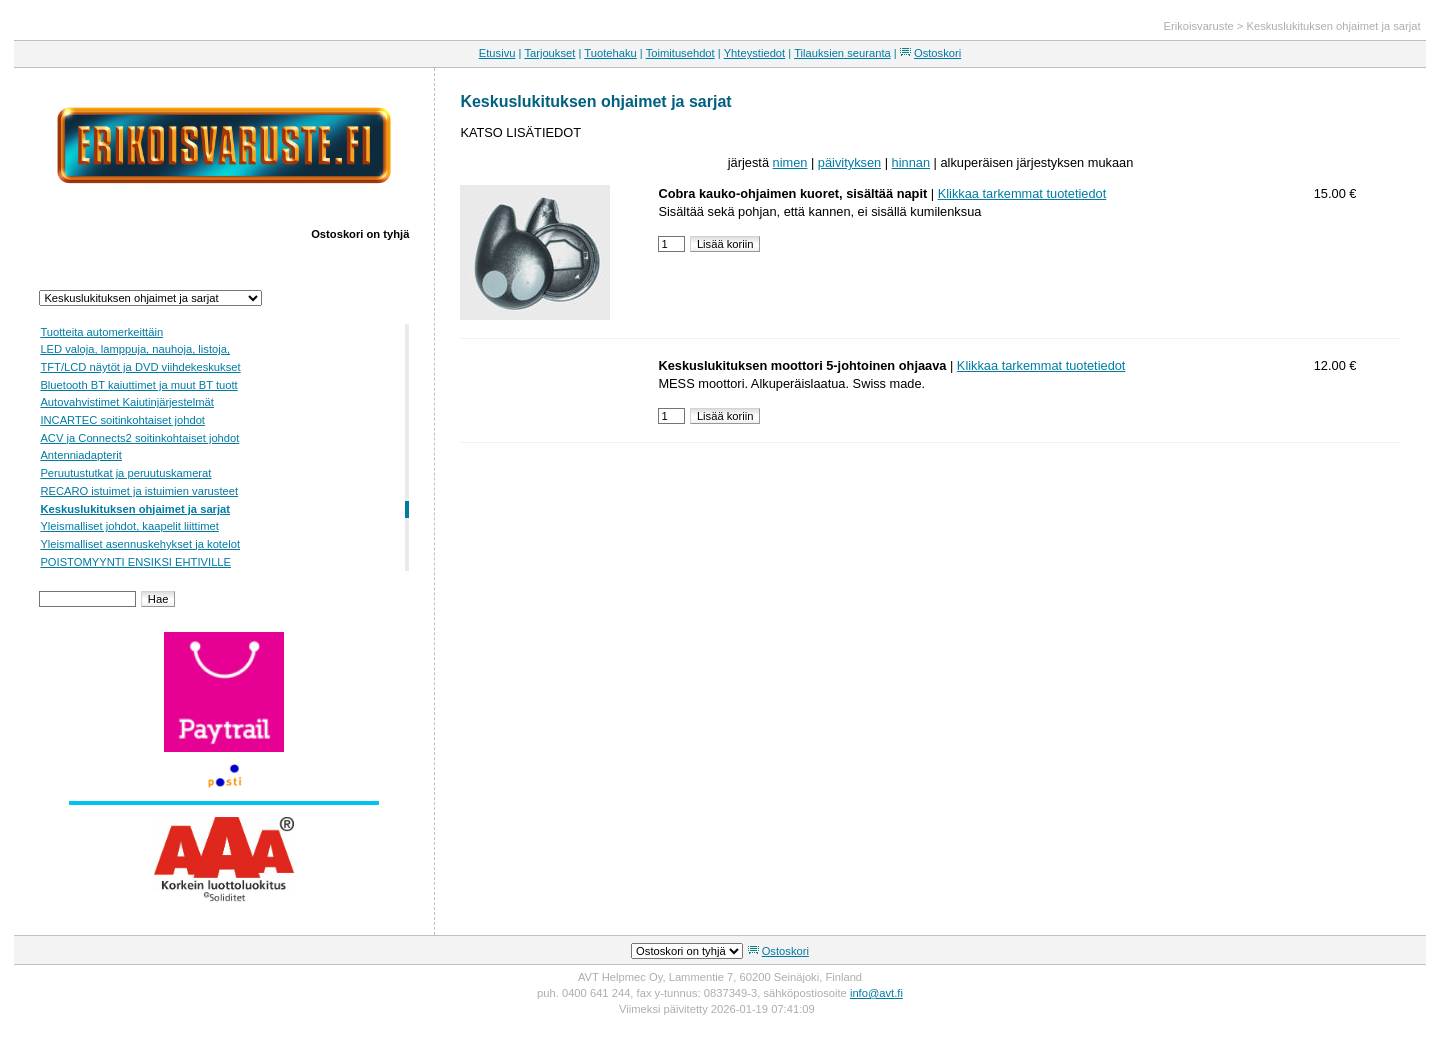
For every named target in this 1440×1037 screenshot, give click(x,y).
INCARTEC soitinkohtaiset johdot (122, 420)
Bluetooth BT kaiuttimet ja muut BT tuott (138, 385)
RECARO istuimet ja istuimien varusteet (139, 491)
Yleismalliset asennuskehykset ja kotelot (140, 544)
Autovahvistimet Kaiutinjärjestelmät (126, 402)
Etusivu (497, 53)
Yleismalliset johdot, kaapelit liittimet (129, 526)
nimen (790, 162)
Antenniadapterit (80, 455)
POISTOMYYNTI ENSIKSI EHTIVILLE (135, 562)
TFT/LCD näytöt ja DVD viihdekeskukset (140, 367)
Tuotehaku (610, 53)
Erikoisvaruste (1198, 26)
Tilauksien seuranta (842, 53)
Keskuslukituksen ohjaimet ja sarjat (1333, 26)
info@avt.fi (876, 993)
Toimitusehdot (680, 53)
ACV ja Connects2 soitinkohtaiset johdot (139, 438)
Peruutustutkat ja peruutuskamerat (125, 473)
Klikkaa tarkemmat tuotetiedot (1022, 193)
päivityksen (849, 162)
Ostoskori (937, 53)
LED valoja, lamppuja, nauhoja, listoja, (135, 349)
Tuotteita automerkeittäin (101, 332)
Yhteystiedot (755, 53)
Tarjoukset (549, 53)
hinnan (911, 162)
